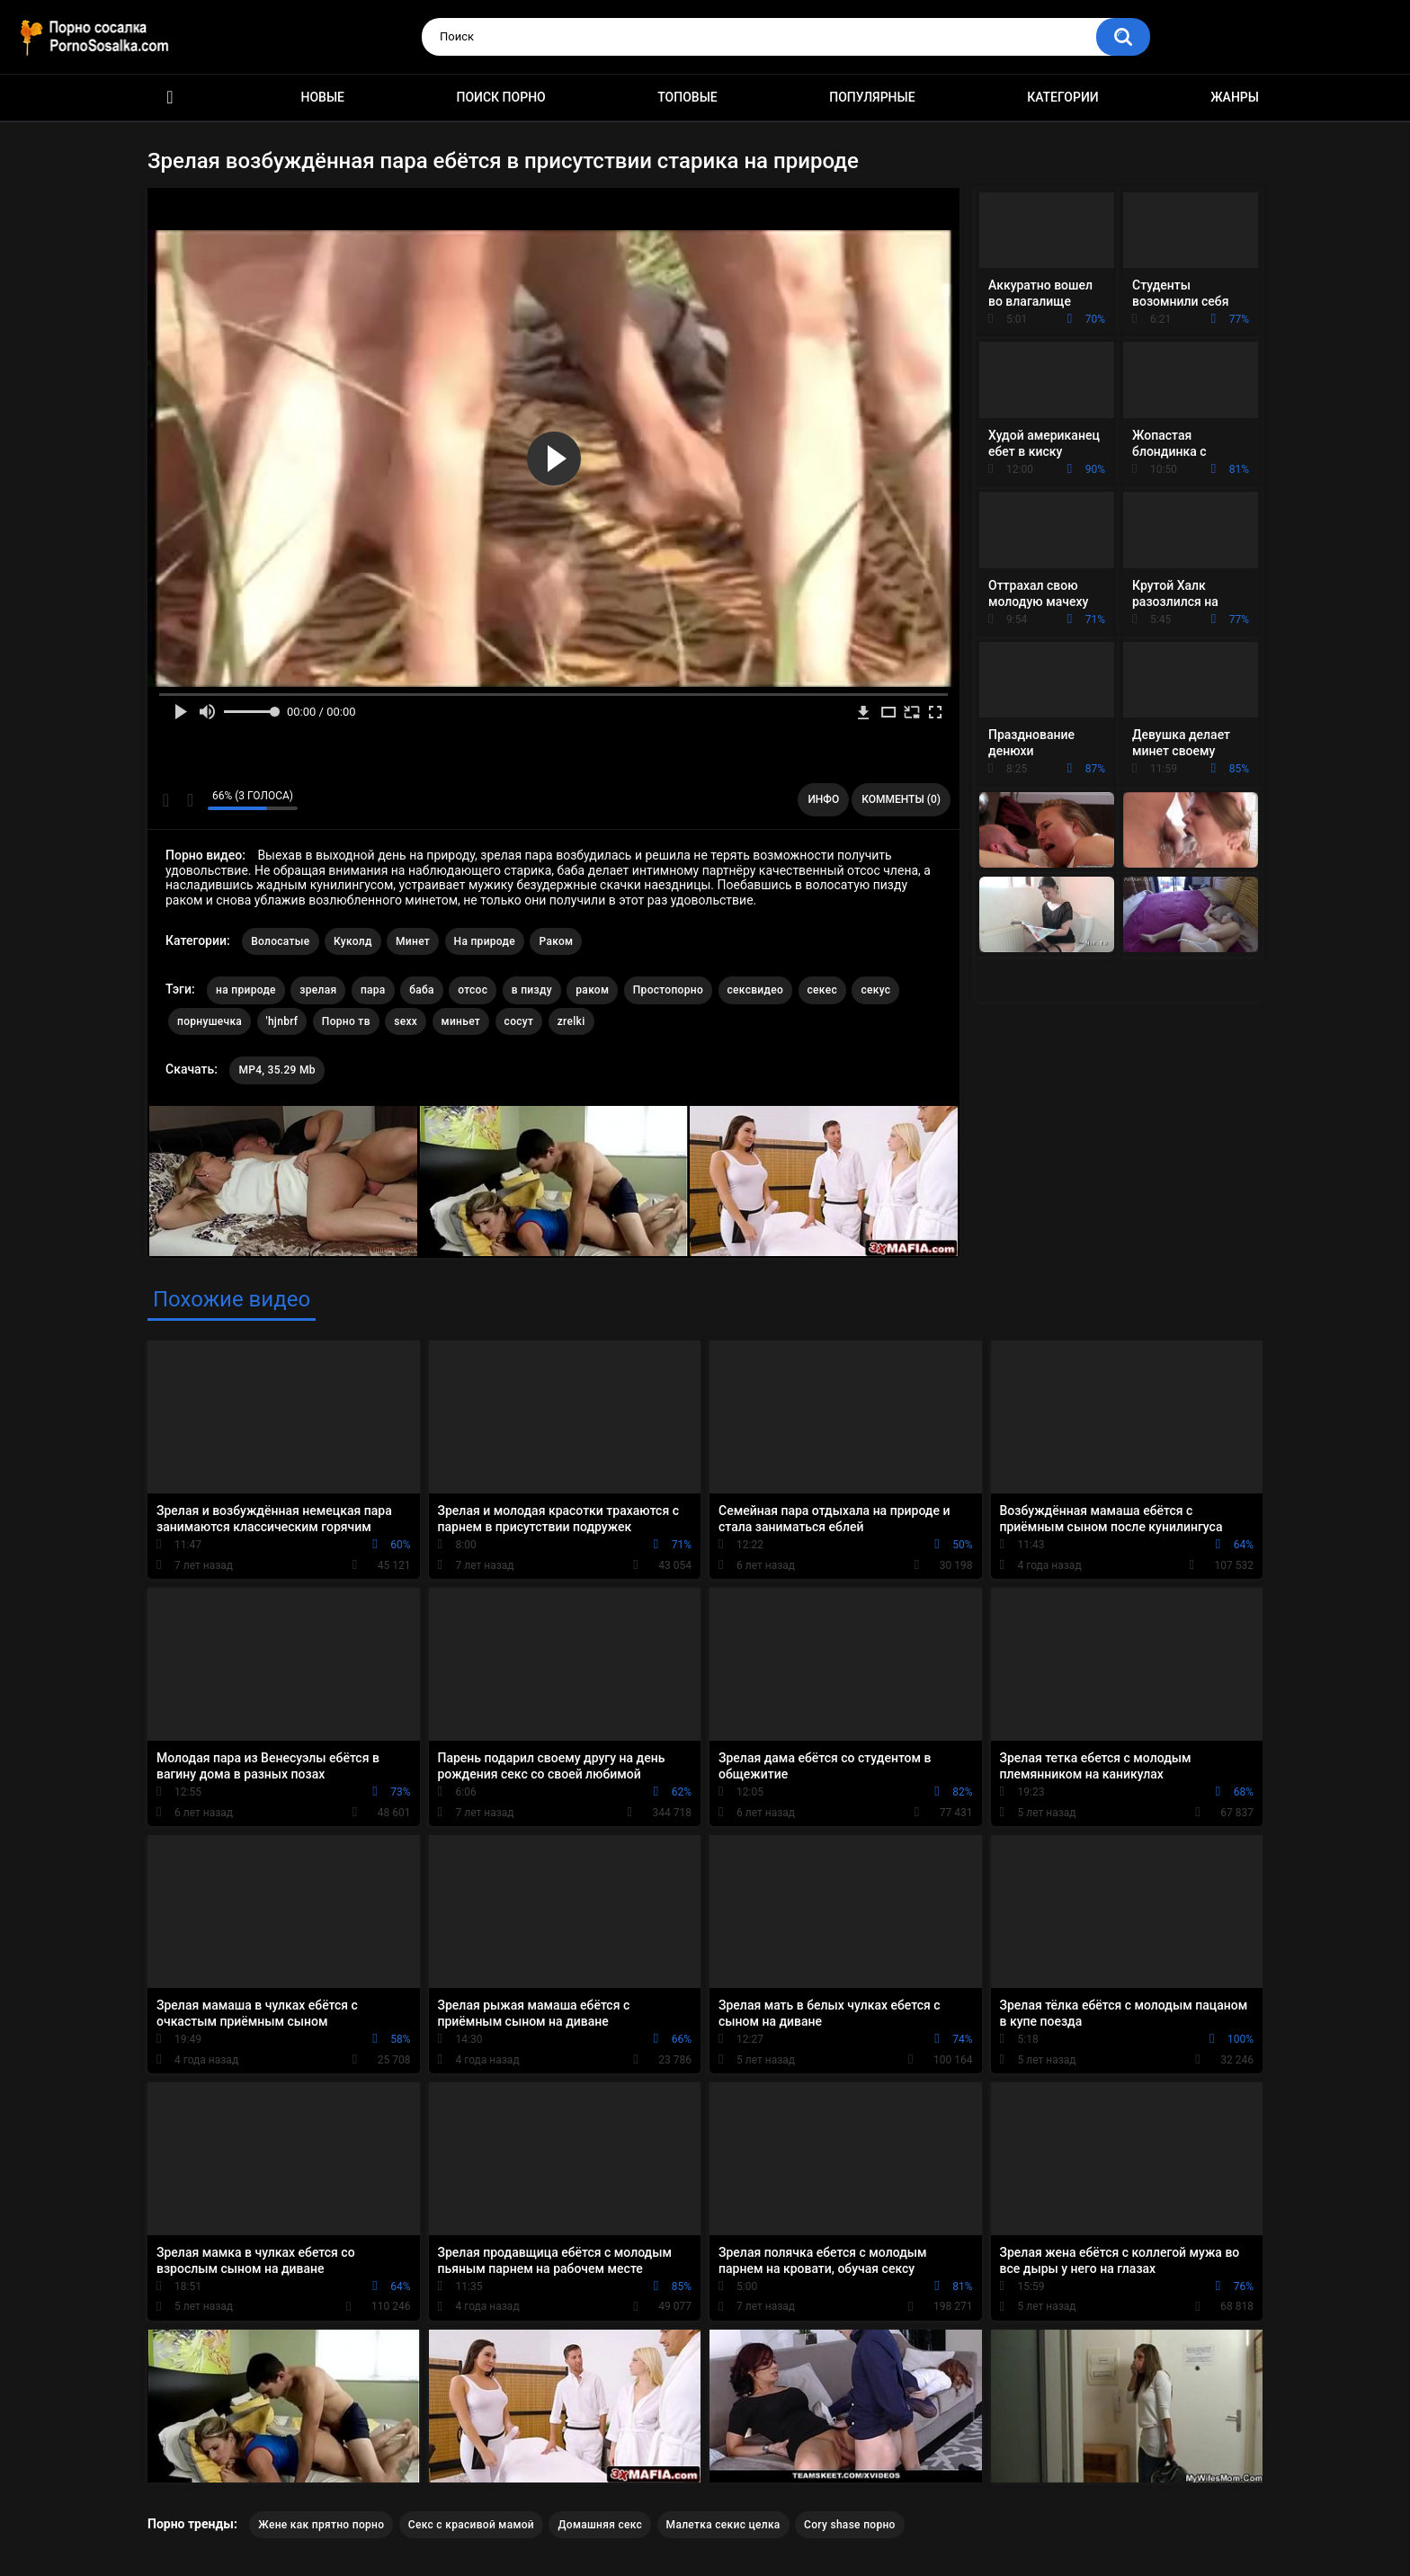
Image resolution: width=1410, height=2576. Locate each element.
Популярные (872, 97)
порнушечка (209, 1021)
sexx (405, 1021)
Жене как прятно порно (321, 2524)
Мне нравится (165, 800)
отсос (472, 990)
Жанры (1234, 97)
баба (421, 990)
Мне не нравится (189, 800)
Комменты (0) (901, 799)
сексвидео (755, 990)
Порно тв (346, 1021)
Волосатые (280, 941)
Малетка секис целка (723, 2524)
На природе (484, 941)
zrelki (571, 1021)
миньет (461, 1021)
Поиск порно (501, 97)
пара (373, 990)
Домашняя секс (600, 2524)
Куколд (353, 941)
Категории (1063, 97)
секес (822, 990)
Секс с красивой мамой (471, 2524)
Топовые (687, 97)
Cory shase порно (850, 2524)
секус (875, 990)
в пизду (532, 990)
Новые (322, 97)
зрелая (317, 990)
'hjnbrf (282, 1021)
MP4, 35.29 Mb (276, 1070)
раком (592, 990)
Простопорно (668, 990)
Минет (413, 941)
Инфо (823, 799)
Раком (556, 941)
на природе (246, 990)
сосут (519, 1021)
